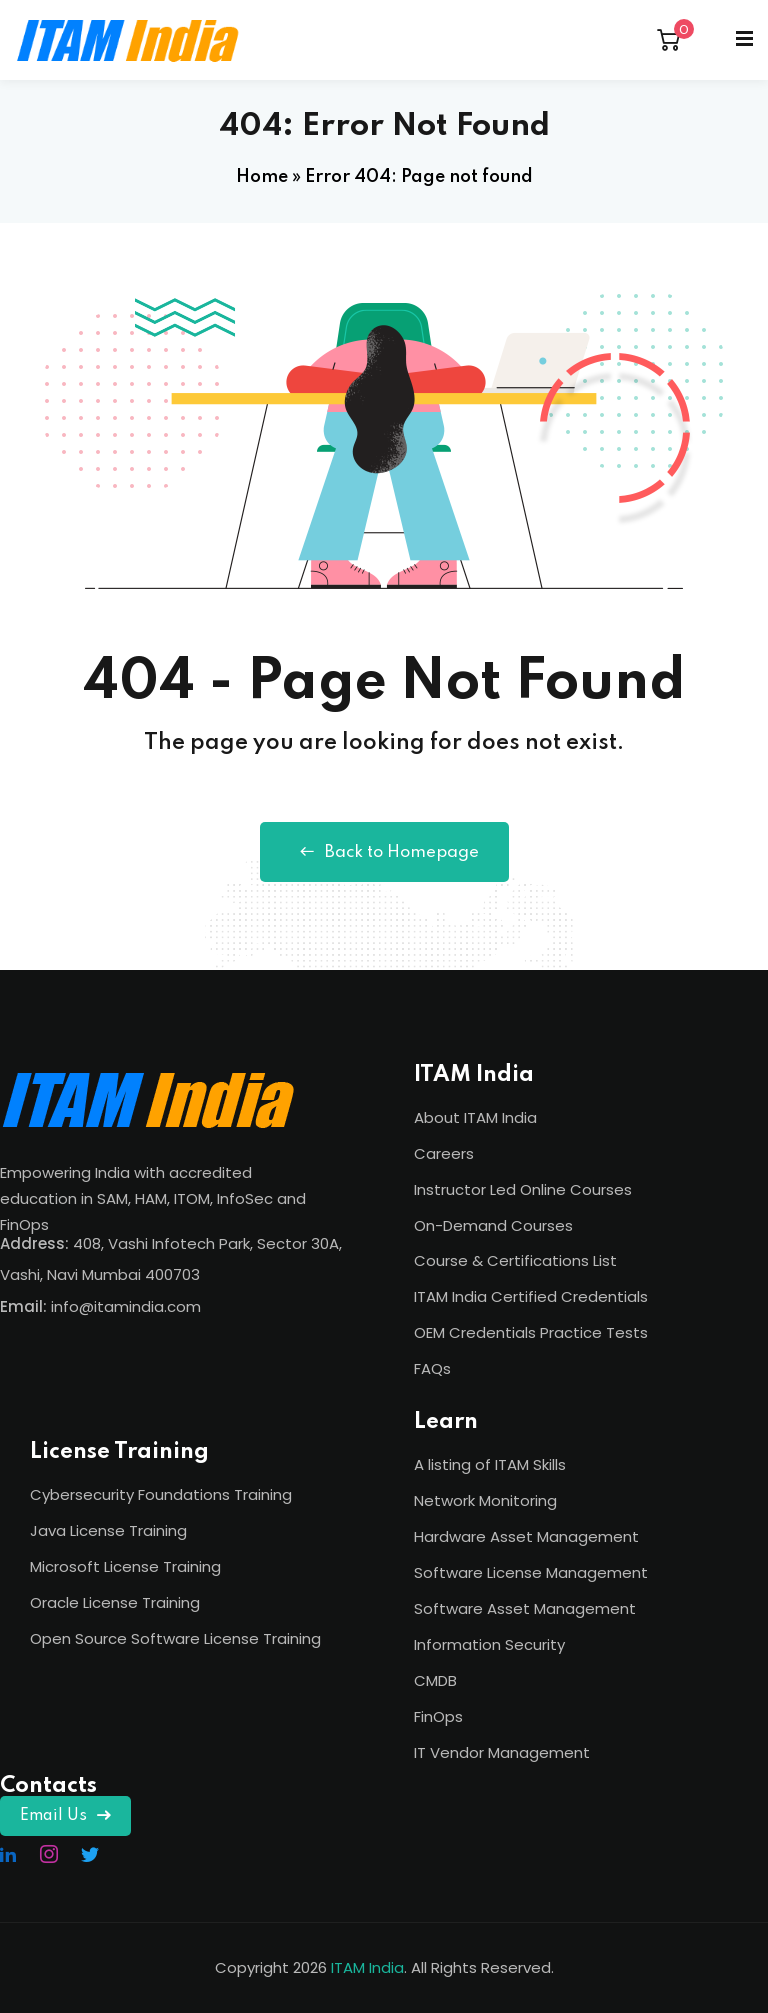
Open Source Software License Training (175, 1638)
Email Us (65, 1816)
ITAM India (367, 1967)
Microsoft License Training (125, 1566)
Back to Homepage (384, 852)
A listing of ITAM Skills (490, 1464)
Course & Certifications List (515, 1260)
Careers (444, 1153)
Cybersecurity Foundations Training (161, 1494)
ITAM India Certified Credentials (531, 1296)
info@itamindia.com (126, 1306)
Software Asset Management (525, 1608)
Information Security (489, 1644)
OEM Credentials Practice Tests (531, 1332)
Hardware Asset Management (526, 1536)
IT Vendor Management (502, 1752)
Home (262, 177)
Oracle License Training (115, 1602)
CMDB (435, 1680)
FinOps (438, 1716)
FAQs (432, 1368)
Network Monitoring (485, 1500)
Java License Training (108, 1530)
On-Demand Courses (493, 1225)
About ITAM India (475, 1117)
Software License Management (531, 1572)
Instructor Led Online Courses (523, 1189)
